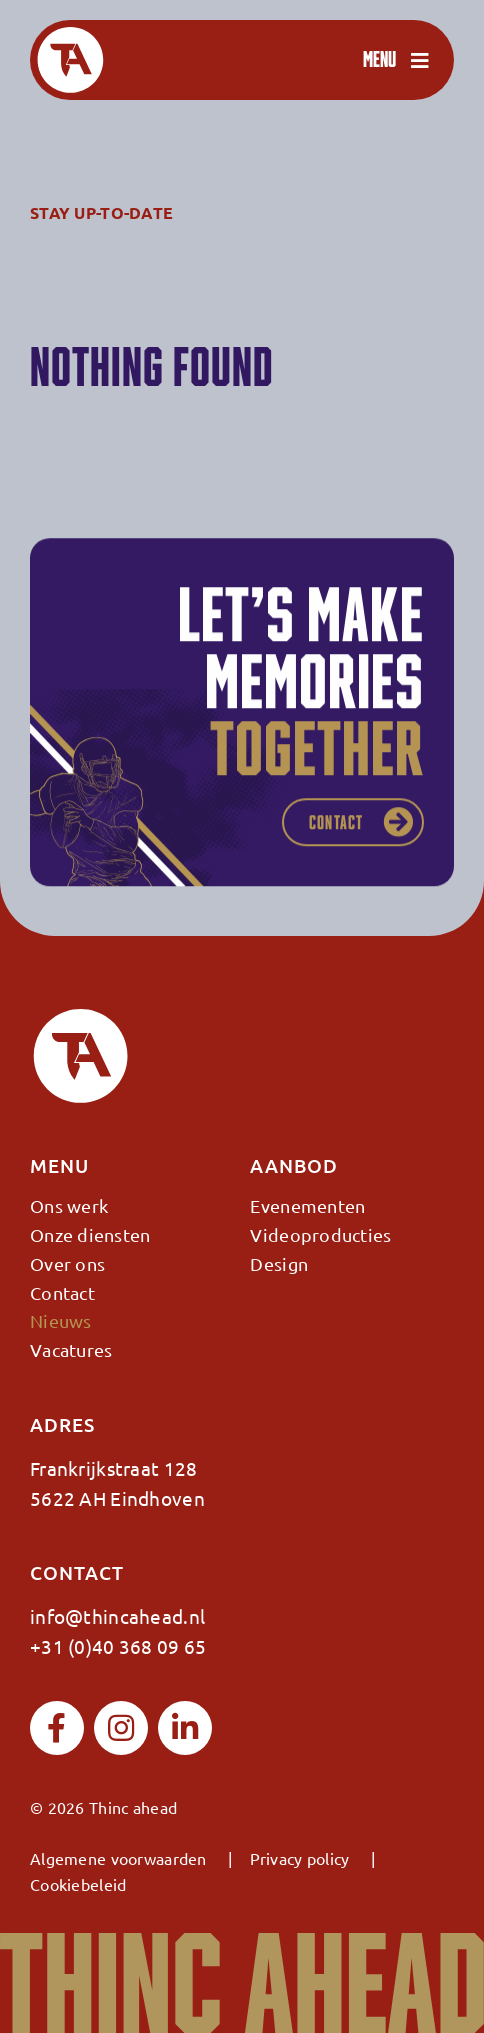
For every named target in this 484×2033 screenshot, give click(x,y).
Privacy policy (300, 1858)
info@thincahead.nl (117, 1616)
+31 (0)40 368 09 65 (118, 1646)
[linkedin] (185, 1728)
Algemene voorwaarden (118, 1858)
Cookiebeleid (78, 1884)
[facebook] (57, 1728)
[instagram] (121, 1728)
